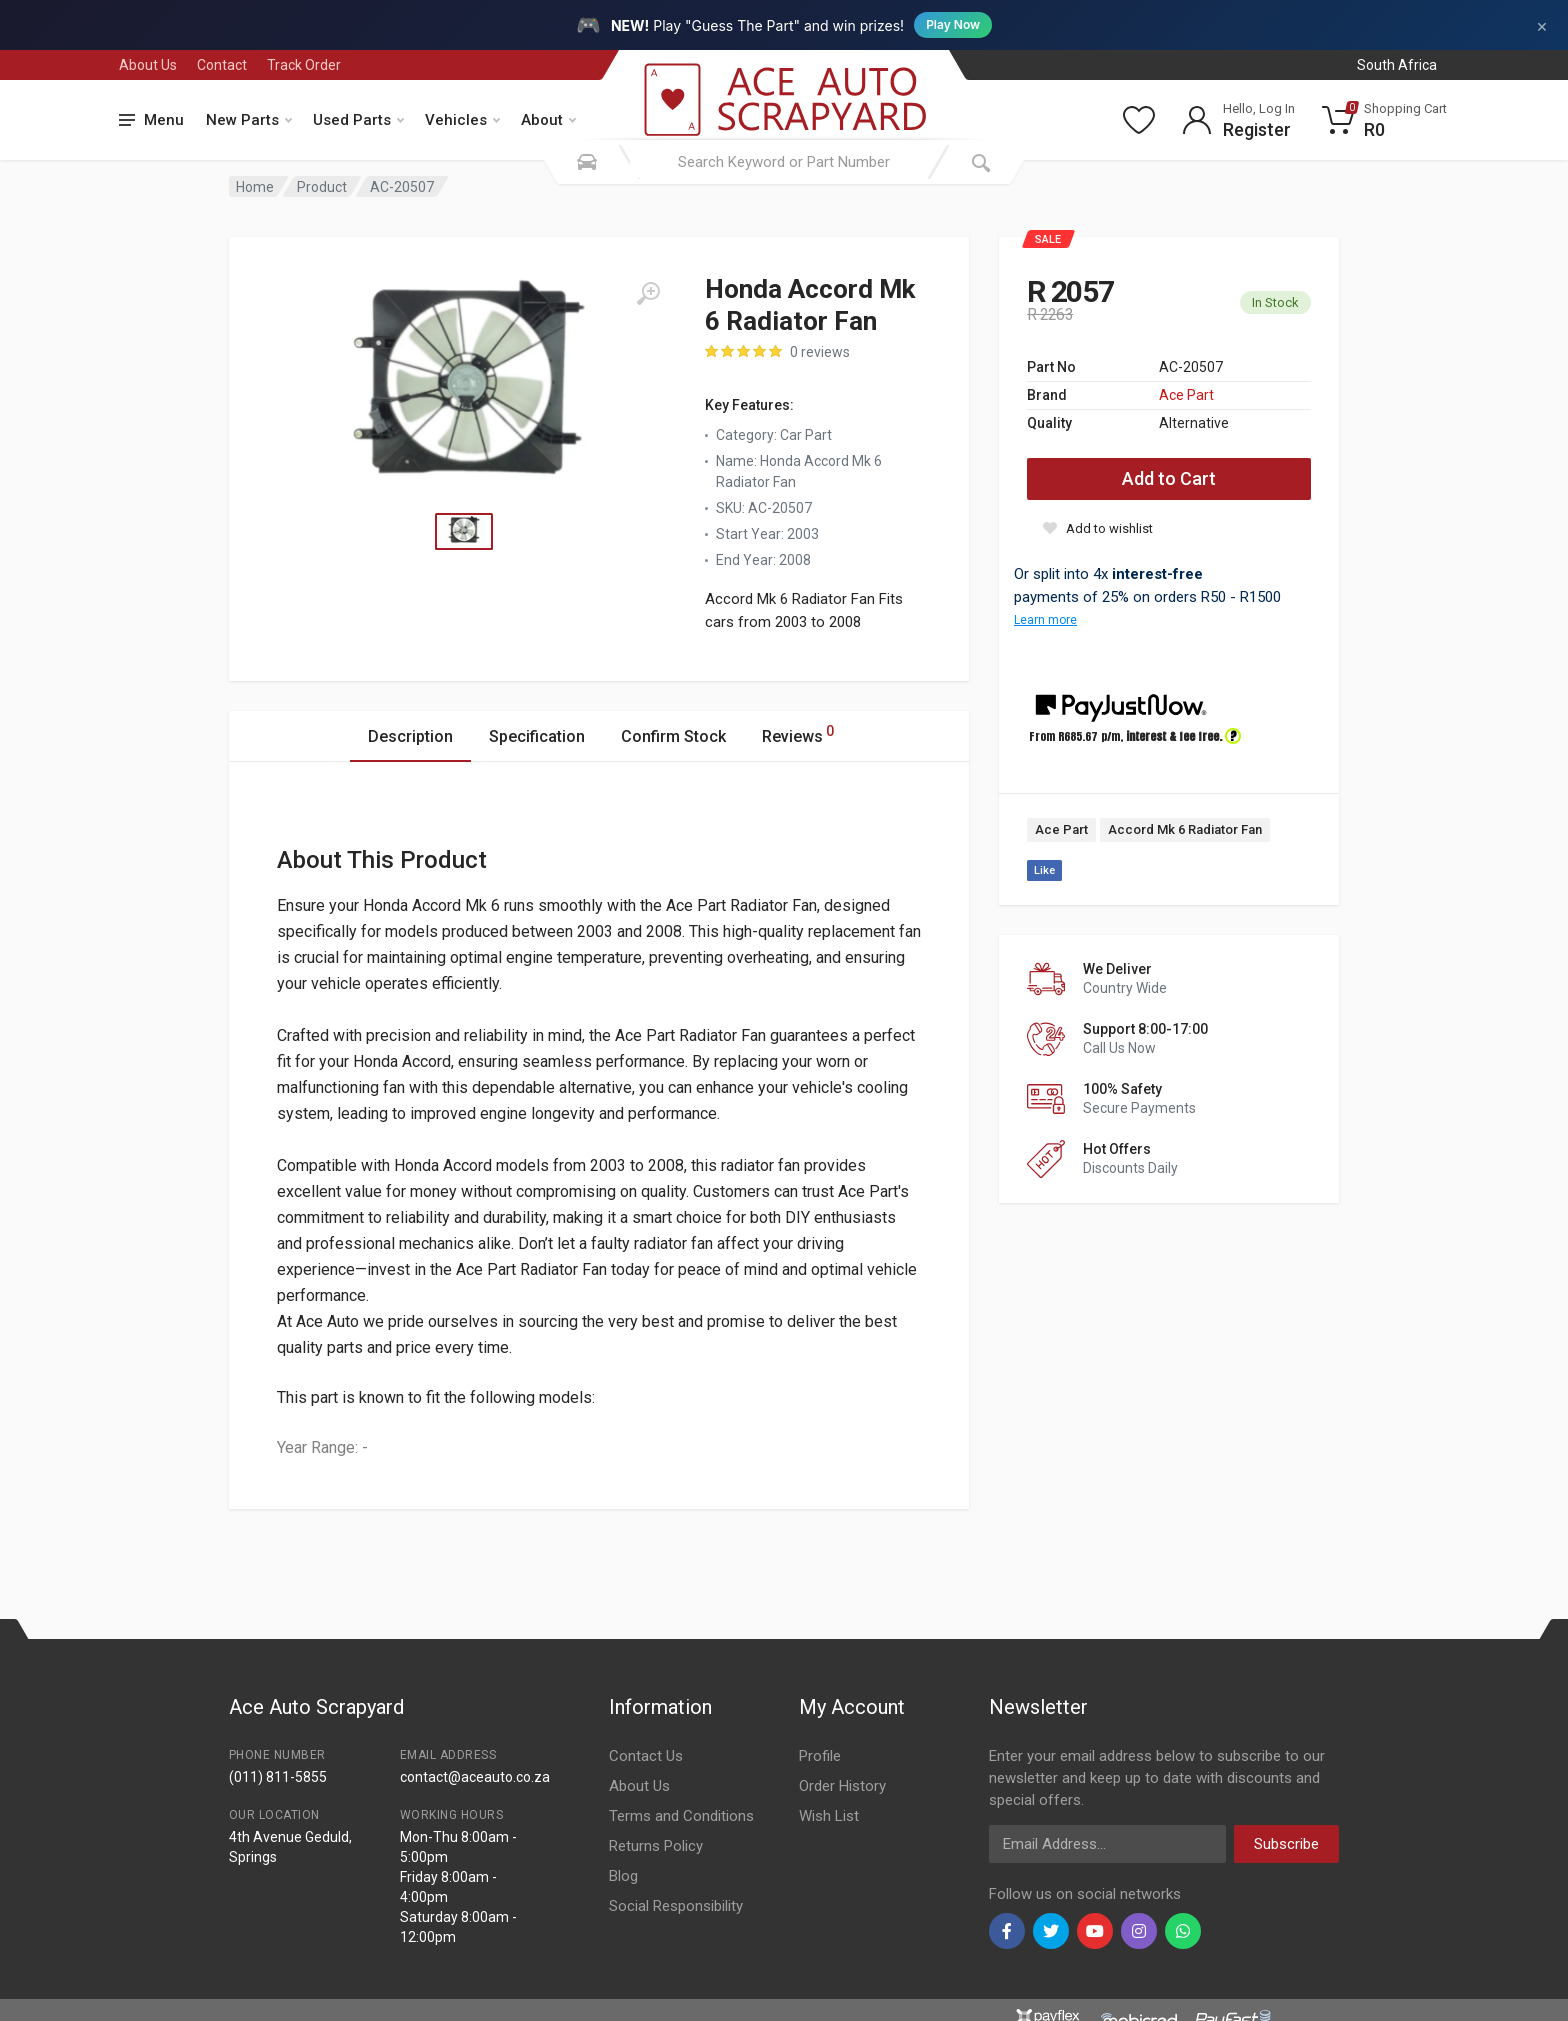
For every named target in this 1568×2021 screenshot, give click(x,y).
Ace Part (1186, 395)
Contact (222, 65)
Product (322, 187)
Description (410, 736)
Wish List (829, 1816)
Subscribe (1286, 1844)
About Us (148, 65)
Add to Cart (1169, 478)
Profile (820, 1756)
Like (1044, 870)
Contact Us (646, 1756)
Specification (537, 736)
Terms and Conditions (681, 1816)
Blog (623, 1876)
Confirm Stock (673, 736)
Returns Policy (656, 1846)
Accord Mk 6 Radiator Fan (1185, 829)
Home (255, 187)
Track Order (304, 65)
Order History (842, 1786)
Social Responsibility (676, 1906)
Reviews (798, 733)
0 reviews (820, 352)
